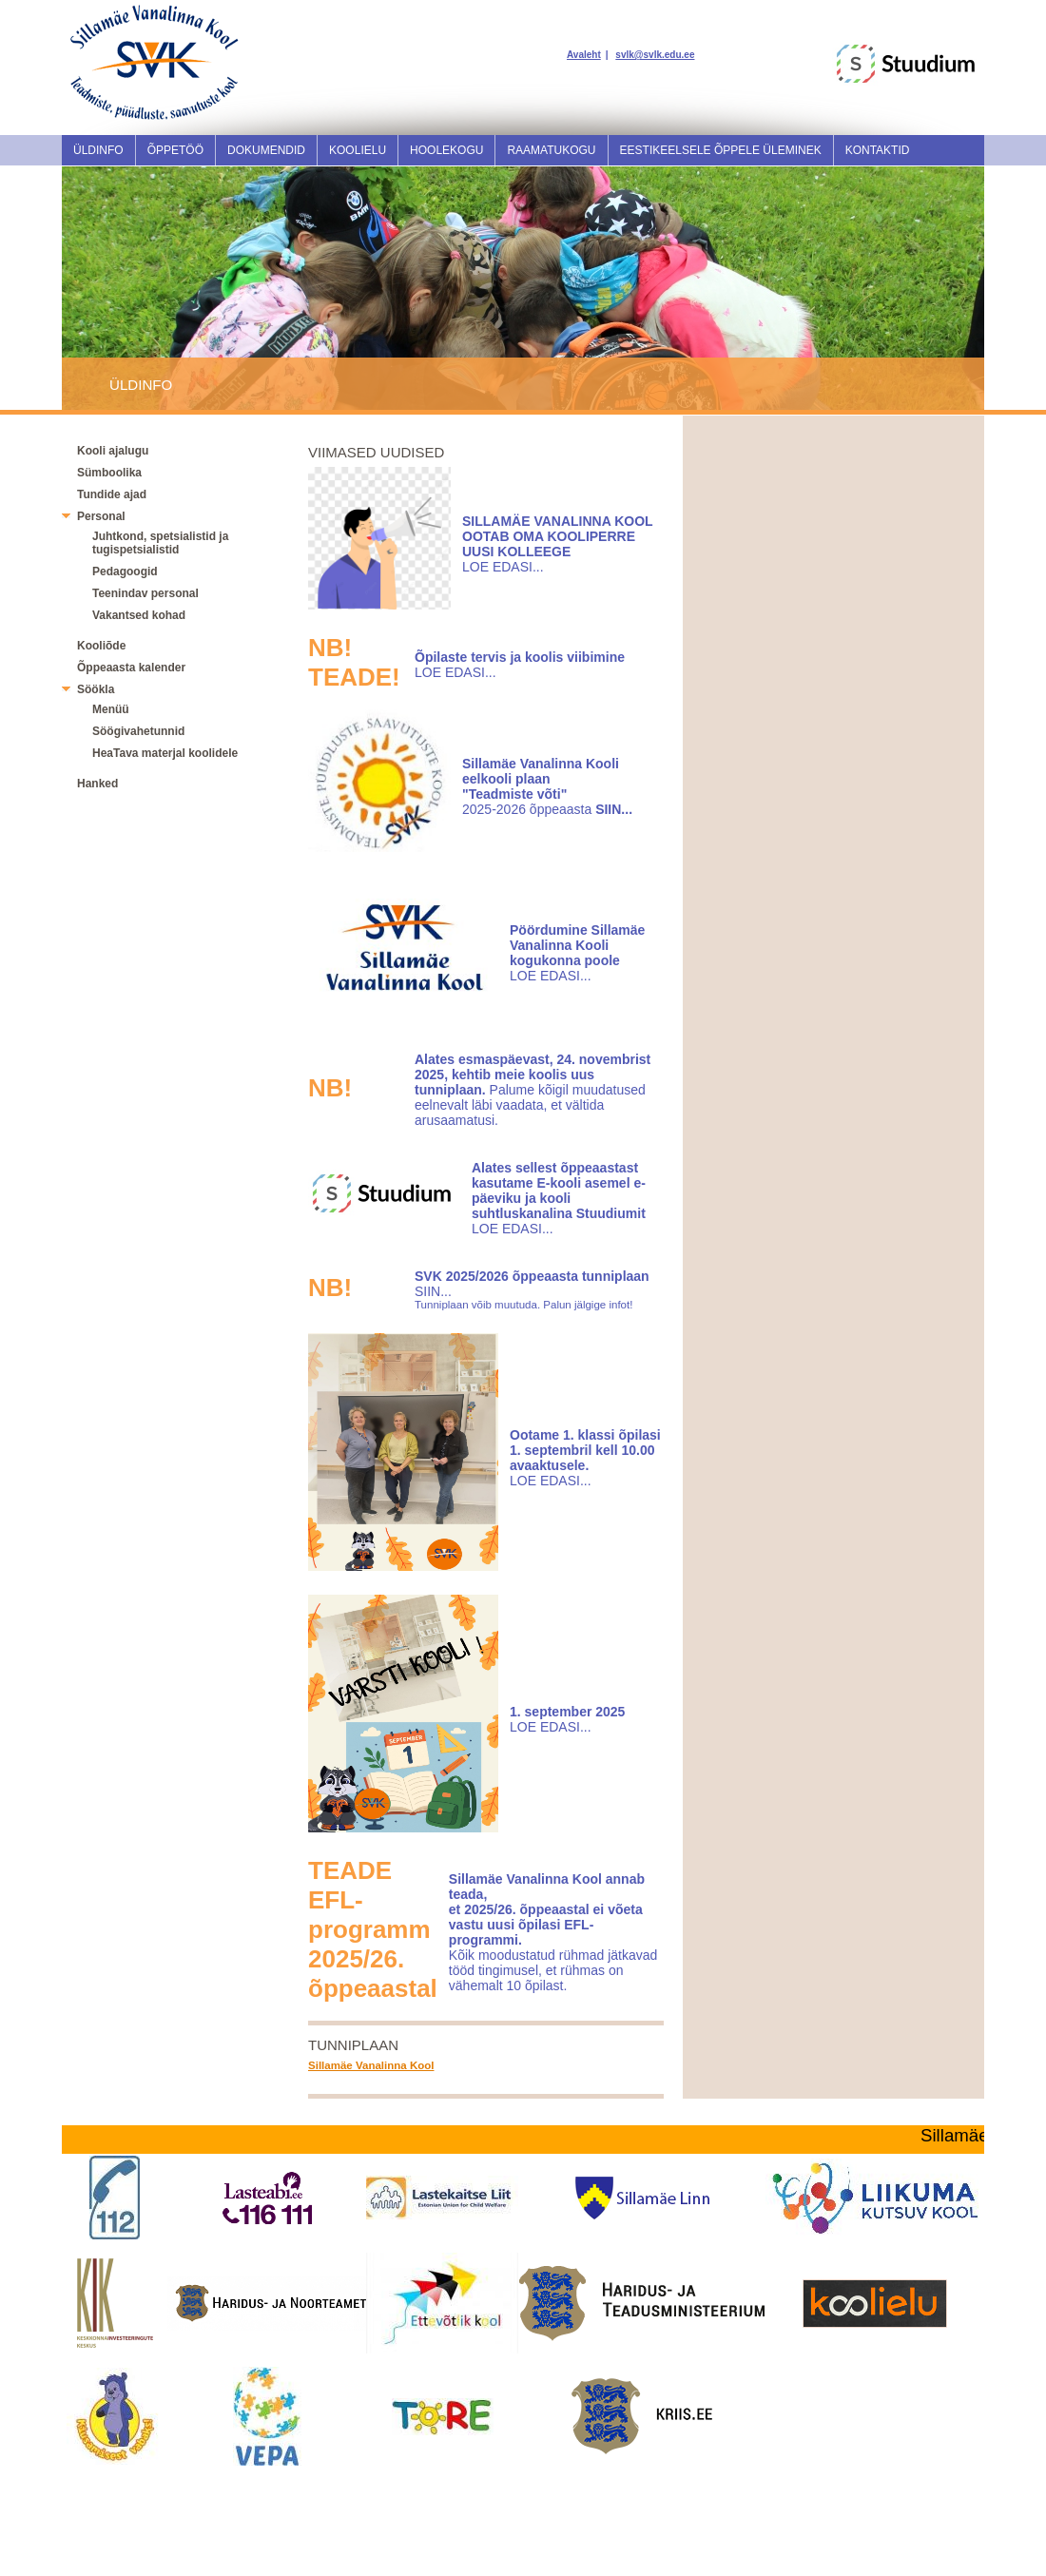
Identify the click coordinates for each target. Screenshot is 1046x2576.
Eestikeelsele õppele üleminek (721, 150)
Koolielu (357, 150)
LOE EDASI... (503, 566)
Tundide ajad (111, 494)
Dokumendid (266, 150)
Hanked (97, 783)
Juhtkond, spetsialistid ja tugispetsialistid (160, 543)
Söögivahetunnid (138, 731)
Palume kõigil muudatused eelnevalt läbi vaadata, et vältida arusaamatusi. (532, 1090)
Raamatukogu (551, 150)
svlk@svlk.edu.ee (654, 54)
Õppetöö (175, 150)
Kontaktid (877, 150)
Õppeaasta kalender (131, 667)
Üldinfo (98, 150)
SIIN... (433, 1291)
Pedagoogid (125, 571)
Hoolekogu (446, 150)
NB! (330, 1088)
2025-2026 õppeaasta (540, 786)
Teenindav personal (145, 593)
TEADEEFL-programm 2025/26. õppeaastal (372, 1929)
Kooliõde (101, 645)
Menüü (110, 709)
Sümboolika (109, 472)
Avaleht (584, 54)
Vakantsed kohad (138, 615)
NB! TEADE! (354, 662)
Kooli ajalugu (112, 450)
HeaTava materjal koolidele (165, 753)
